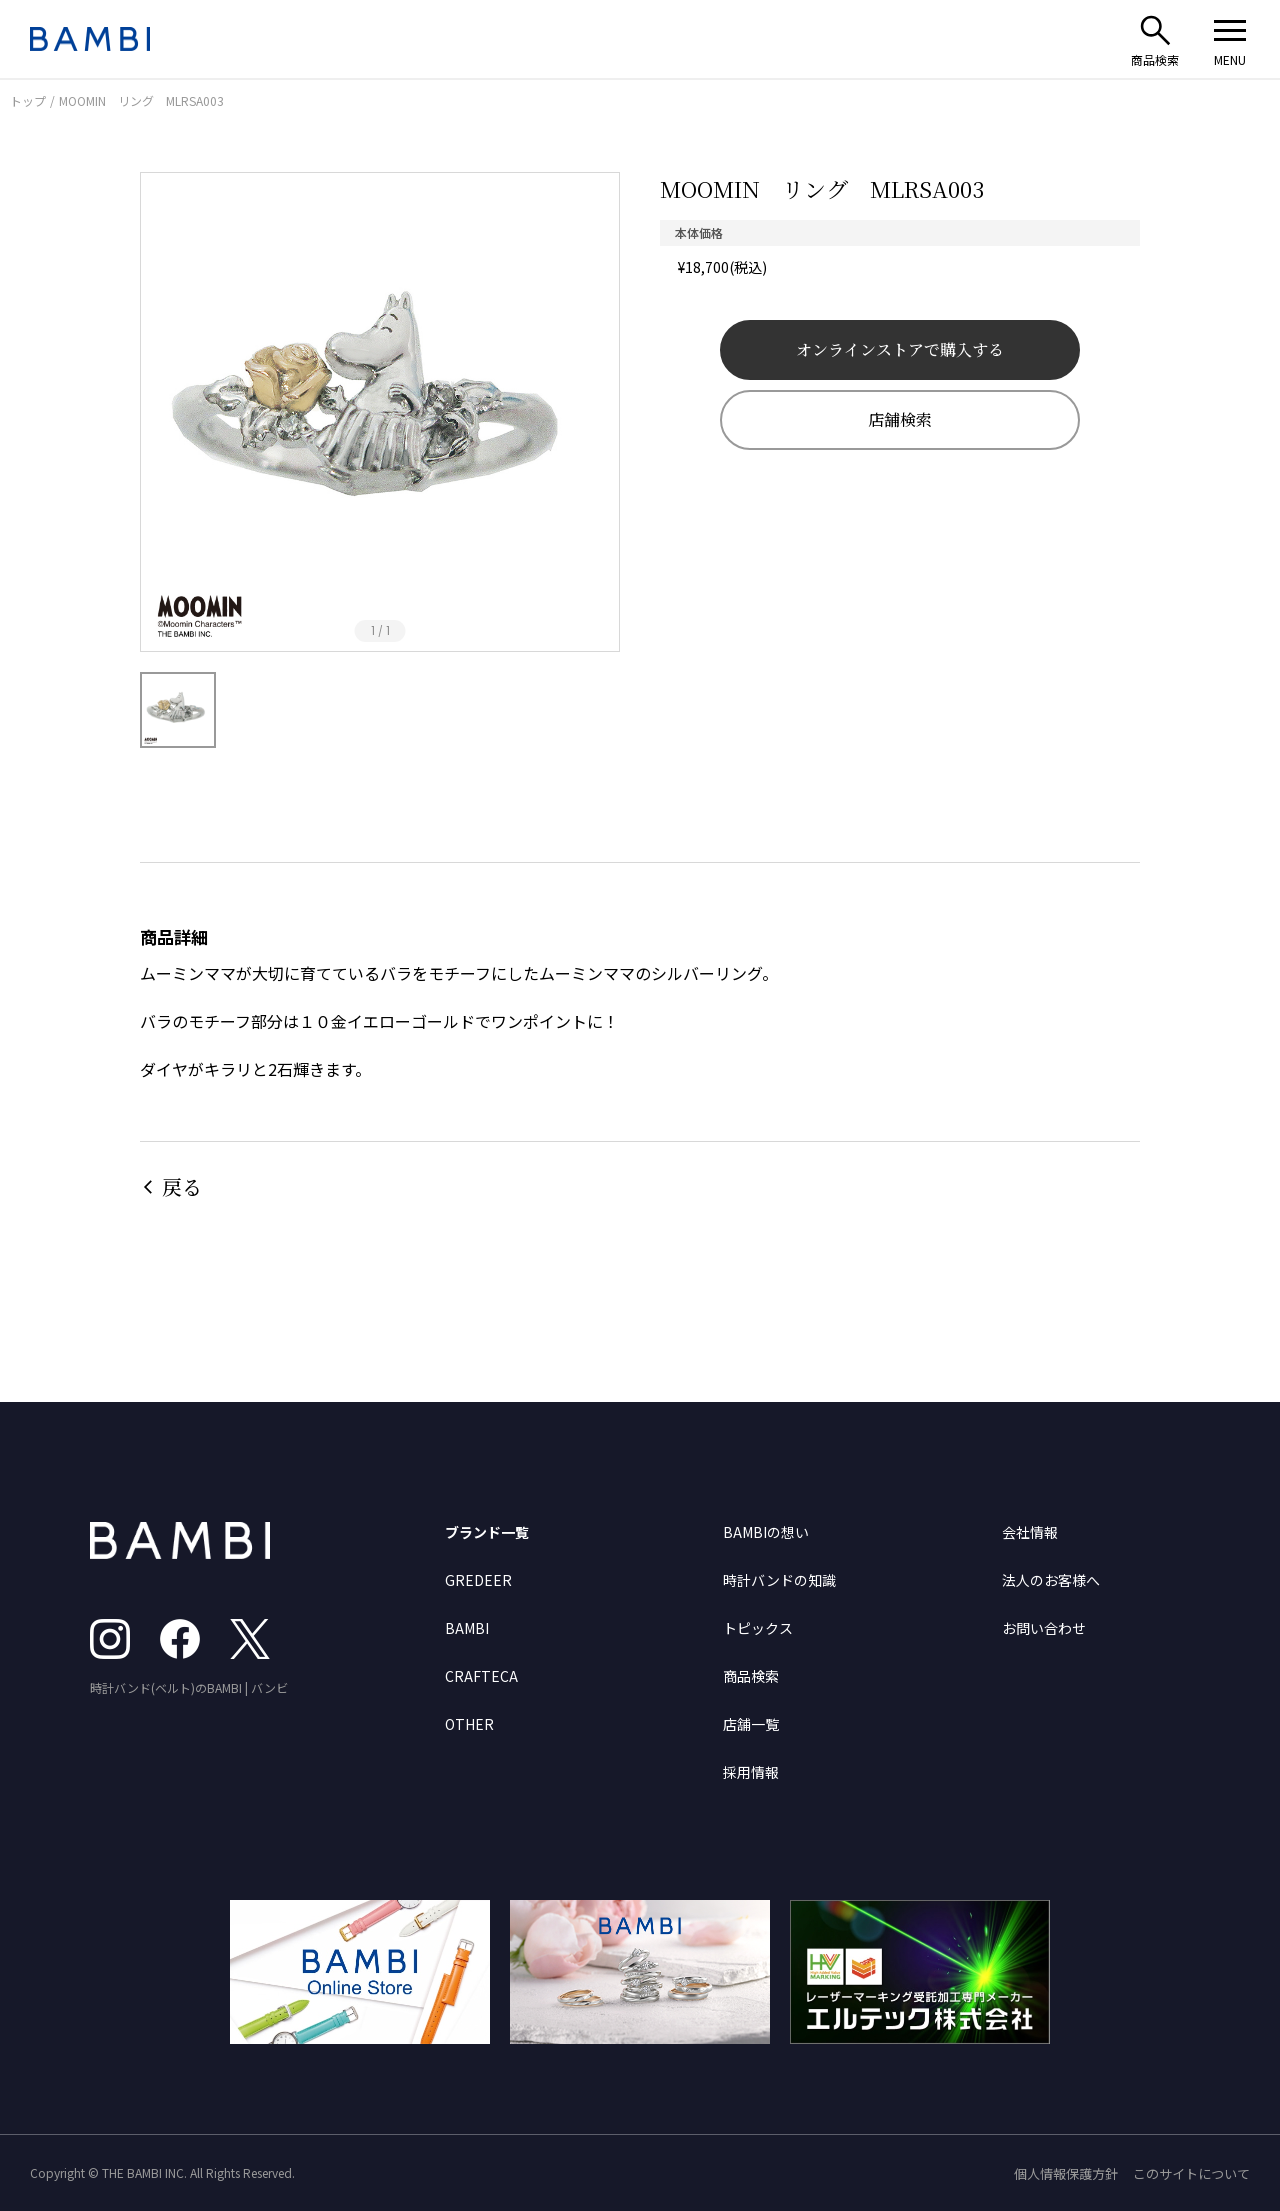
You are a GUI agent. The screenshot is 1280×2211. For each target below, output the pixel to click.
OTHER (469, 1724)
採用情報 (751, 1772)
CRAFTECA (481, 1676)
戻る (182, 1186)
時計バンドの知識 (779, 1580)
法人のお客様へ (1051, 1580)
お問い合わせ (1044, 1628)
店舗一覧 (751, 1724)
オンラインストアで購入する (900, 349)
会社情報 (1030, 1532)
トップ (28, 100)
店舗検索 (900, 419)
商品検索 (751, 1676)
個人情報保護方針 (1066, 2173)
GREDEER (478, 1580)
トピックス (758, 1628)
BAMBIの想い (766, 1532)
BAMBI (467, 1628)
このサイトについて (1191, 2173)
